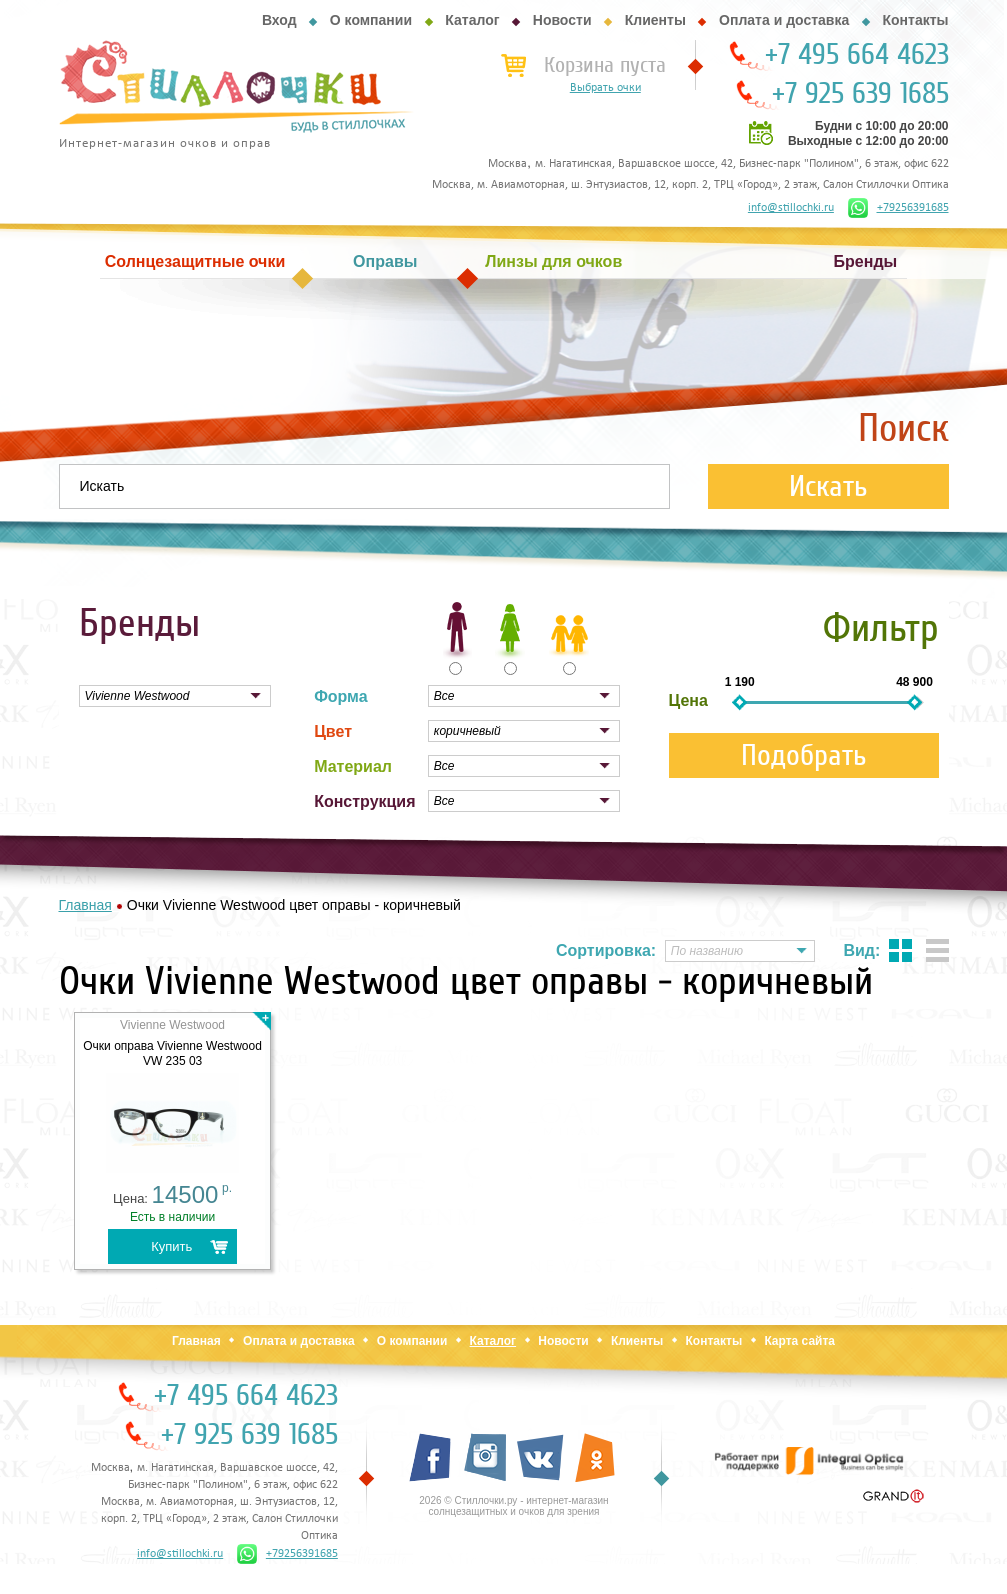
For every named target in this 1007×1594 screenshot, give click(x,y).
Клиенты (655, 20)
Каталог (472, 20)
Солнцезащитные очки (195, 261)
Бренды (866, 261)
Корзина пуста (605, 65)
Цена (688, 700)
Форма (341, 696)
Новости (562, 20)
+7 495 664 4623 (857, 55)
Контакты (915, 20)
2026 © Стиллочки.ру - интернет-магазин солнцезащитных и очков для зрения (513, 1506)
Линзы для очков (553, 261)
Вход (279, 20)
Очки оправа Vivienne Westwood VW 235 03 (172, 1053)
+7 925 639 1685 (860, 94)
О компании (371, 20)
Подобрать (804, 755)
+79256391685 (898, 208)
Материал (353, 766)
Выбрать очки (605, 88)
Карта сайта (799, 1341)
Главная (196, 1341)
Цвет (333, 731)
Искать (828, 486)
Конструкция (364, 801)
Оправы (385, 261)
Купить (171, 1246)
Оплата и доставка (784, 20)
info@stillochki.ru (791, 208)
